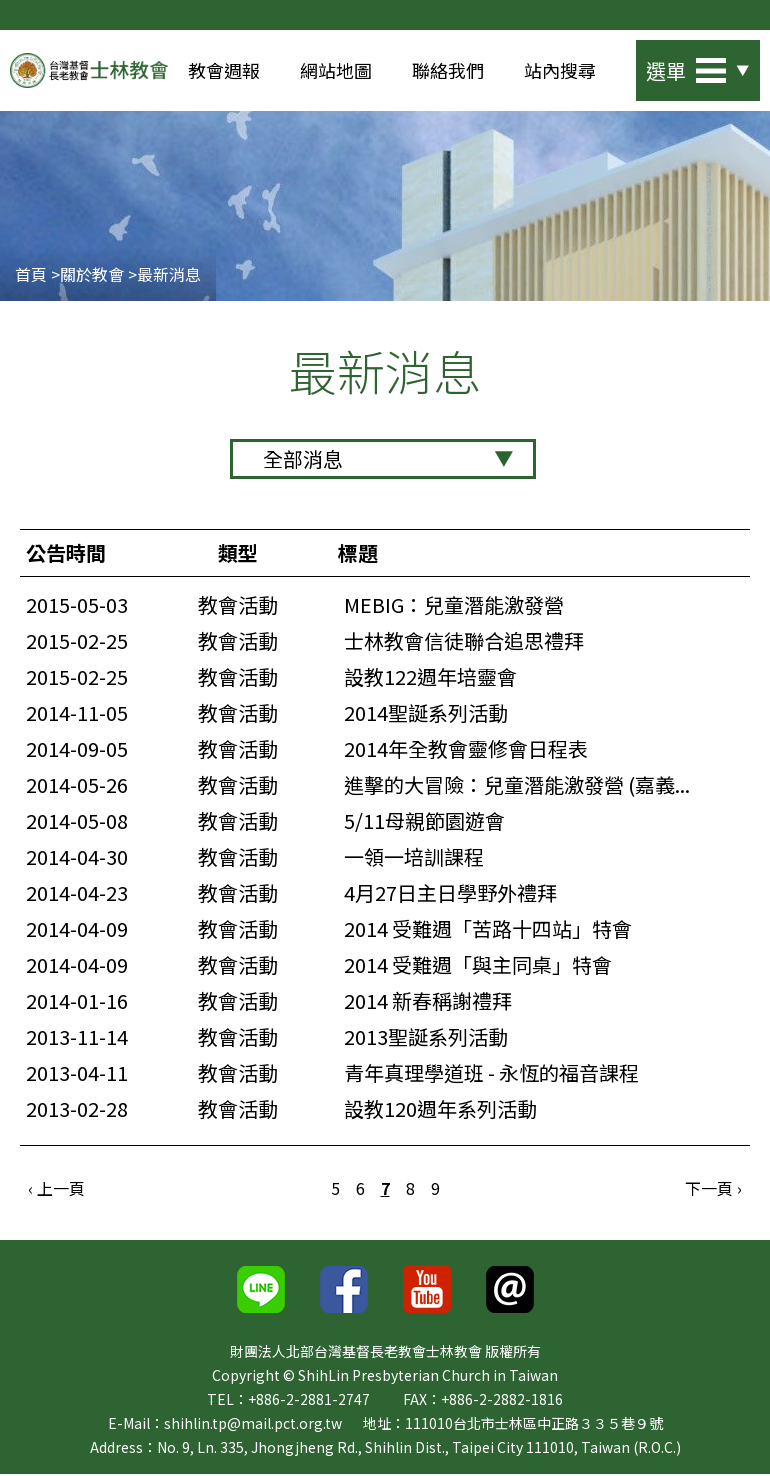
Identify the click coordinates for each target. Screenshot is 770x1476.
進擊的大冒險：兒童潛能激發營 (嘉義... (517, 785)
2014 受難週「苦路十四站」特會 (486, 929)
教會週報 (224, 70)
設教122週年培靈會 (429, 677)
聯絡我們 (448, 70)
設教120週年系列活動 (439, 1109)
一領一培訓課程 (414, 857)
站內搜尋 (560, 70)
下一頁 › (713, 1187)
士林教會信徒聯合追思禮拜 (464, 641)
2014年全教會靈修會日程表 (464, 749)
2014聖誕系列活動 (424, 713)
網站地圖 (336, 70)
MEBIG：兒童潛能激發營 (456, 605)
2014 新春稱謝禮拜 (426, 1001)
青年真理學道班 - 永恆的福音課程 (492, 1073)
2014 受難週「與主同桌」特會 (476, 965)
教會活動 (238, 605)
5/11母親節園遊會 (421, 821)
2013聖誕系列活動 (424, 1037)
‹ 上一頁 (56, 1187)
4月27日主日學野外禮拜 (449, 893)
